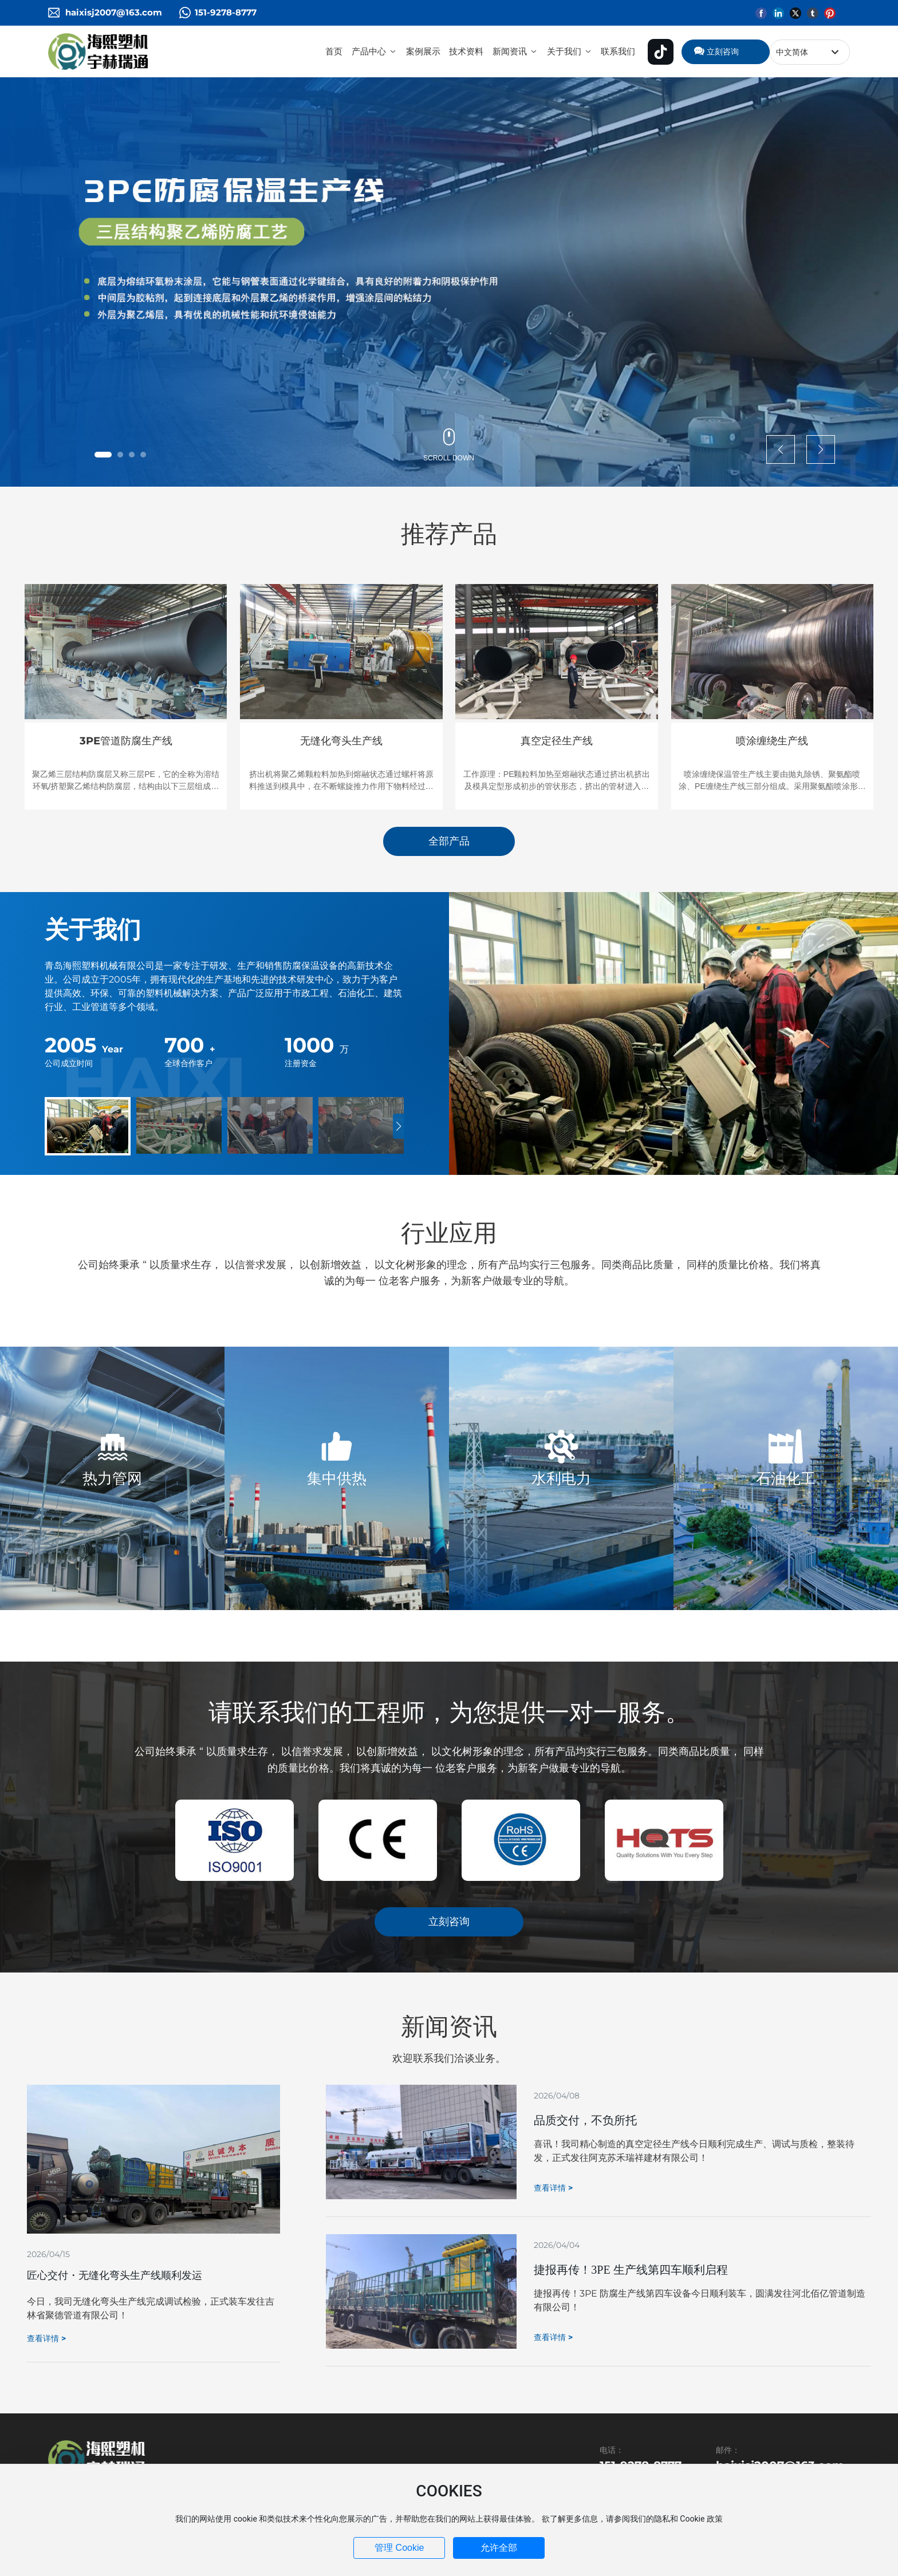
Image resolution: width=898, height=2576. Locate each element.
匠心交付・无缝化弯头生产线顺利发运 (114, 2275)
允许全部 (498, 2548)
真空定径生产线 (557, 741)
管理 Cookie (399, 2548)
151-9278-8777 (226, 12)
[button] (103, 454)
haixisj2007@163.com (113, 12)
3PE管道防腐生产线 (126, 741)
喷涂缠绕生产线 (772, 741)
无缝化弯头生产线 (341, 741)
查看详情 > (46, 2338)
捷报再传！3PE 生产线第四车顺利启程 (630, 2269)
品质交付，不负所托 (585, 2120)
